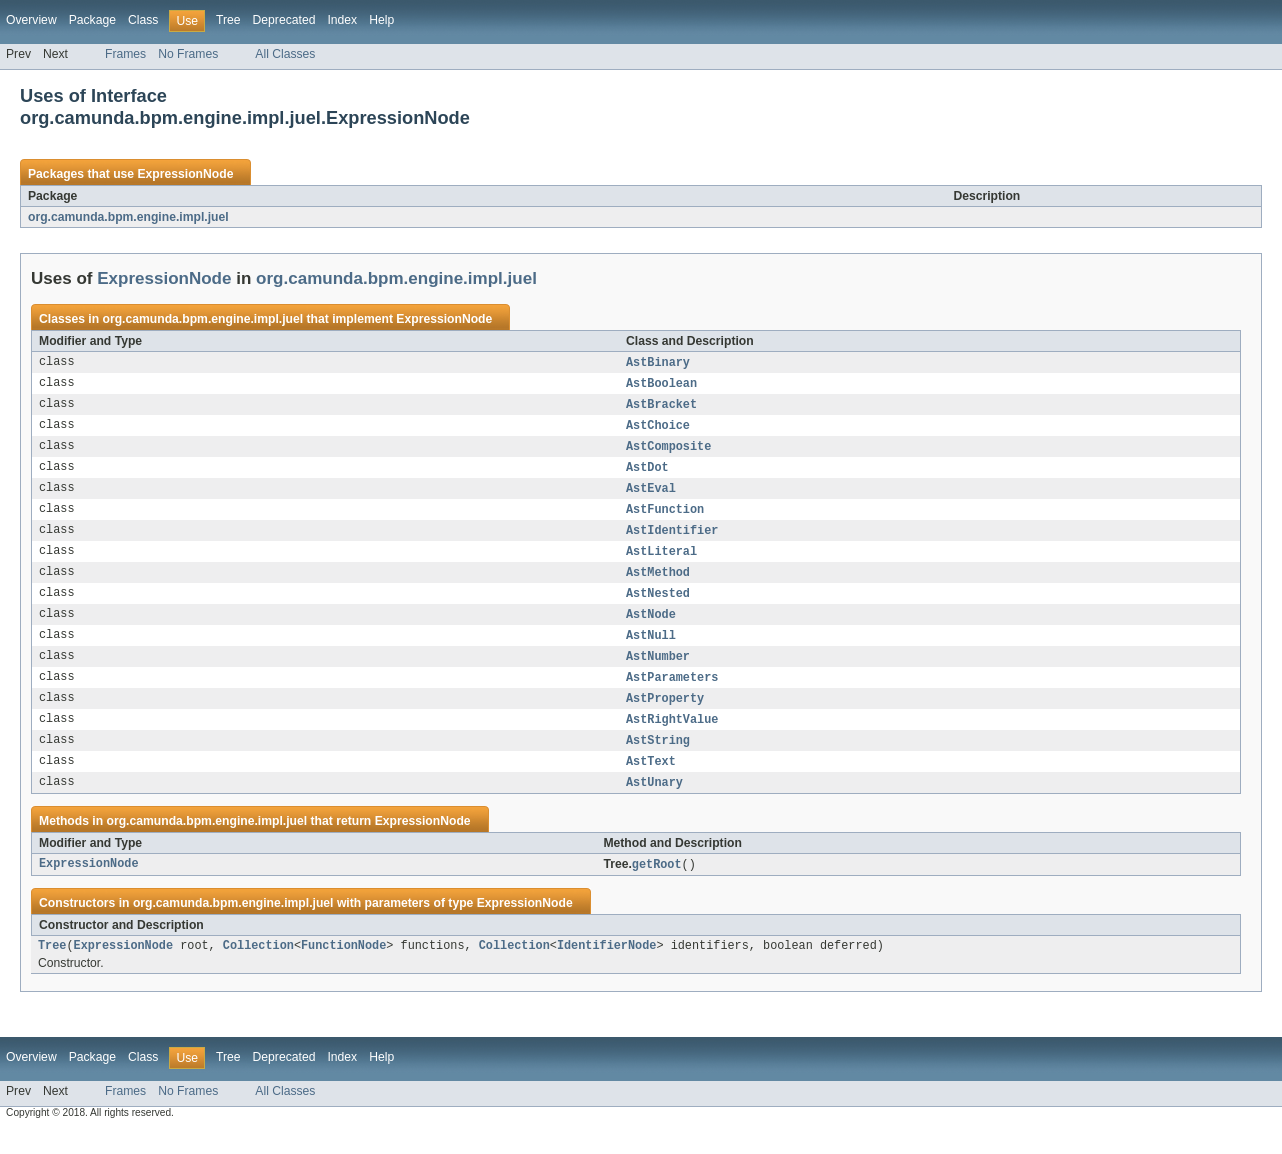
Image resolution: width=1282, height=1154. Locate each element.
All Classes (285, 54)
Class (143, 20)
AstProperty (665, 715)
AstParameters (672, 693)
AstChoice (658, 429)
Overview (31, 20)
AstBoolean (661, 385)
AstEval (651, 495)
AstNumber (658, 671)
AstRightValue (672, 737)
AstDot (647, 473)
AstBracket (661, 407)
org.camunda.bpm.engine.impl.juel (128, 217)
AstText (651, 781)
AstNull (651, 649)
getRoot (657, 886)
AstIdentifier (672, 539)
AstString (658, 759)
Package (92, 20)
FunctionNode (343, 969)
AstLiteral (661, 561)
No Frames (188, 54)
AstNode (651, 627)
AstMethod (658, 583)
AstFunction (665, 517)
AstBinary (658, 363)
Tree (228, 20)
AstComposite (668, 451)
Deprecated (284, 20)
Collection (258, 969)
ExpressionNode (185, 174)
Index (342, 20)
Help (381, 20)
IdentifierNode (607, 969)
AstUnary (654, 803)
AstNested (658, 605)
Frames (125, 54)
